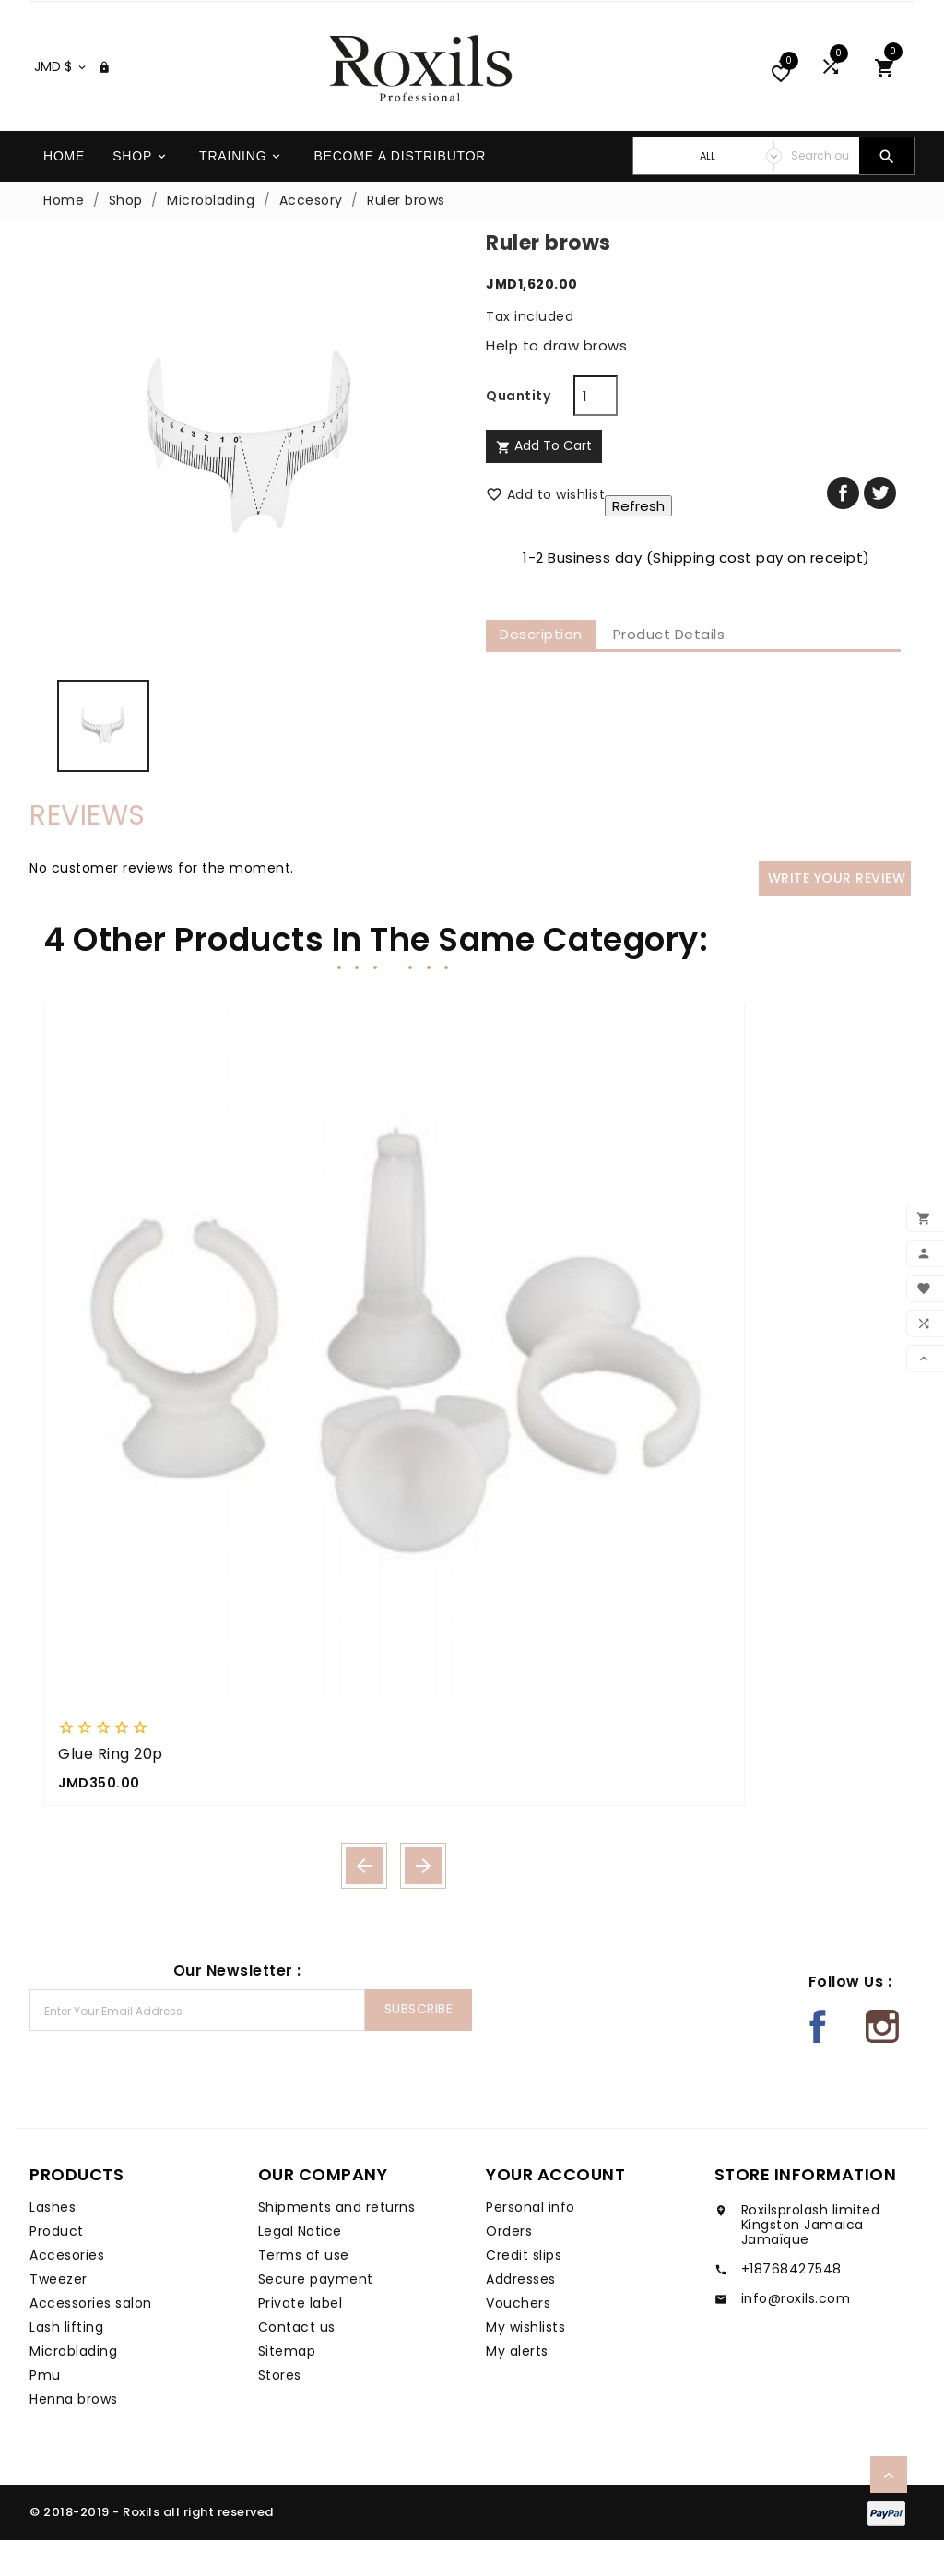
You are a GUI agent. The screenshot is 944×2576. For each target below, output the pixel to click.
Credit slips (523, 2291)
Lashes (53, 2243)
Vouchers (518, 2339)
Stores (279, 2411)
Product (57, 2267)
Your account (555, 2210)
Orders (509, 2267)
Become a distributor (399, 191)
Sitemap (287, 2387)
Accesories (67, 2291)
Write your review (837, 914)
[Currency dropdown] (61, 102)
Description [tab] (541, 670)
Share (843, 529)
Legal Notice (300, 2267)
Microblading (73, 2387)
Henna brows (74, 2435)
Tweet (880, 529)
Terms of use (303, 2291)
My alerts (517, 2387)
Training (241, 192)
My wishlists (525, 2363)
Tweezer (59, 2315)
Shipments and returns (337, 2243)
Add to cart (544, 481)
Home (64, 191)
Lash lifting (66, 2363)
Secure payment (315, 2315)
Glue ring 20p (110, 1790)
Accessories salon (91, 2339)
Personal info (530, 2243)
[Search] (820, 191)
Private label (300, 2339)
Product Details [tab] (669, 670)
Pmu (45, 2411)
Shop (140, 192)
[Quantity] (595, 431)
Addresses (521, 2315)
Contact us (297, 2363)
